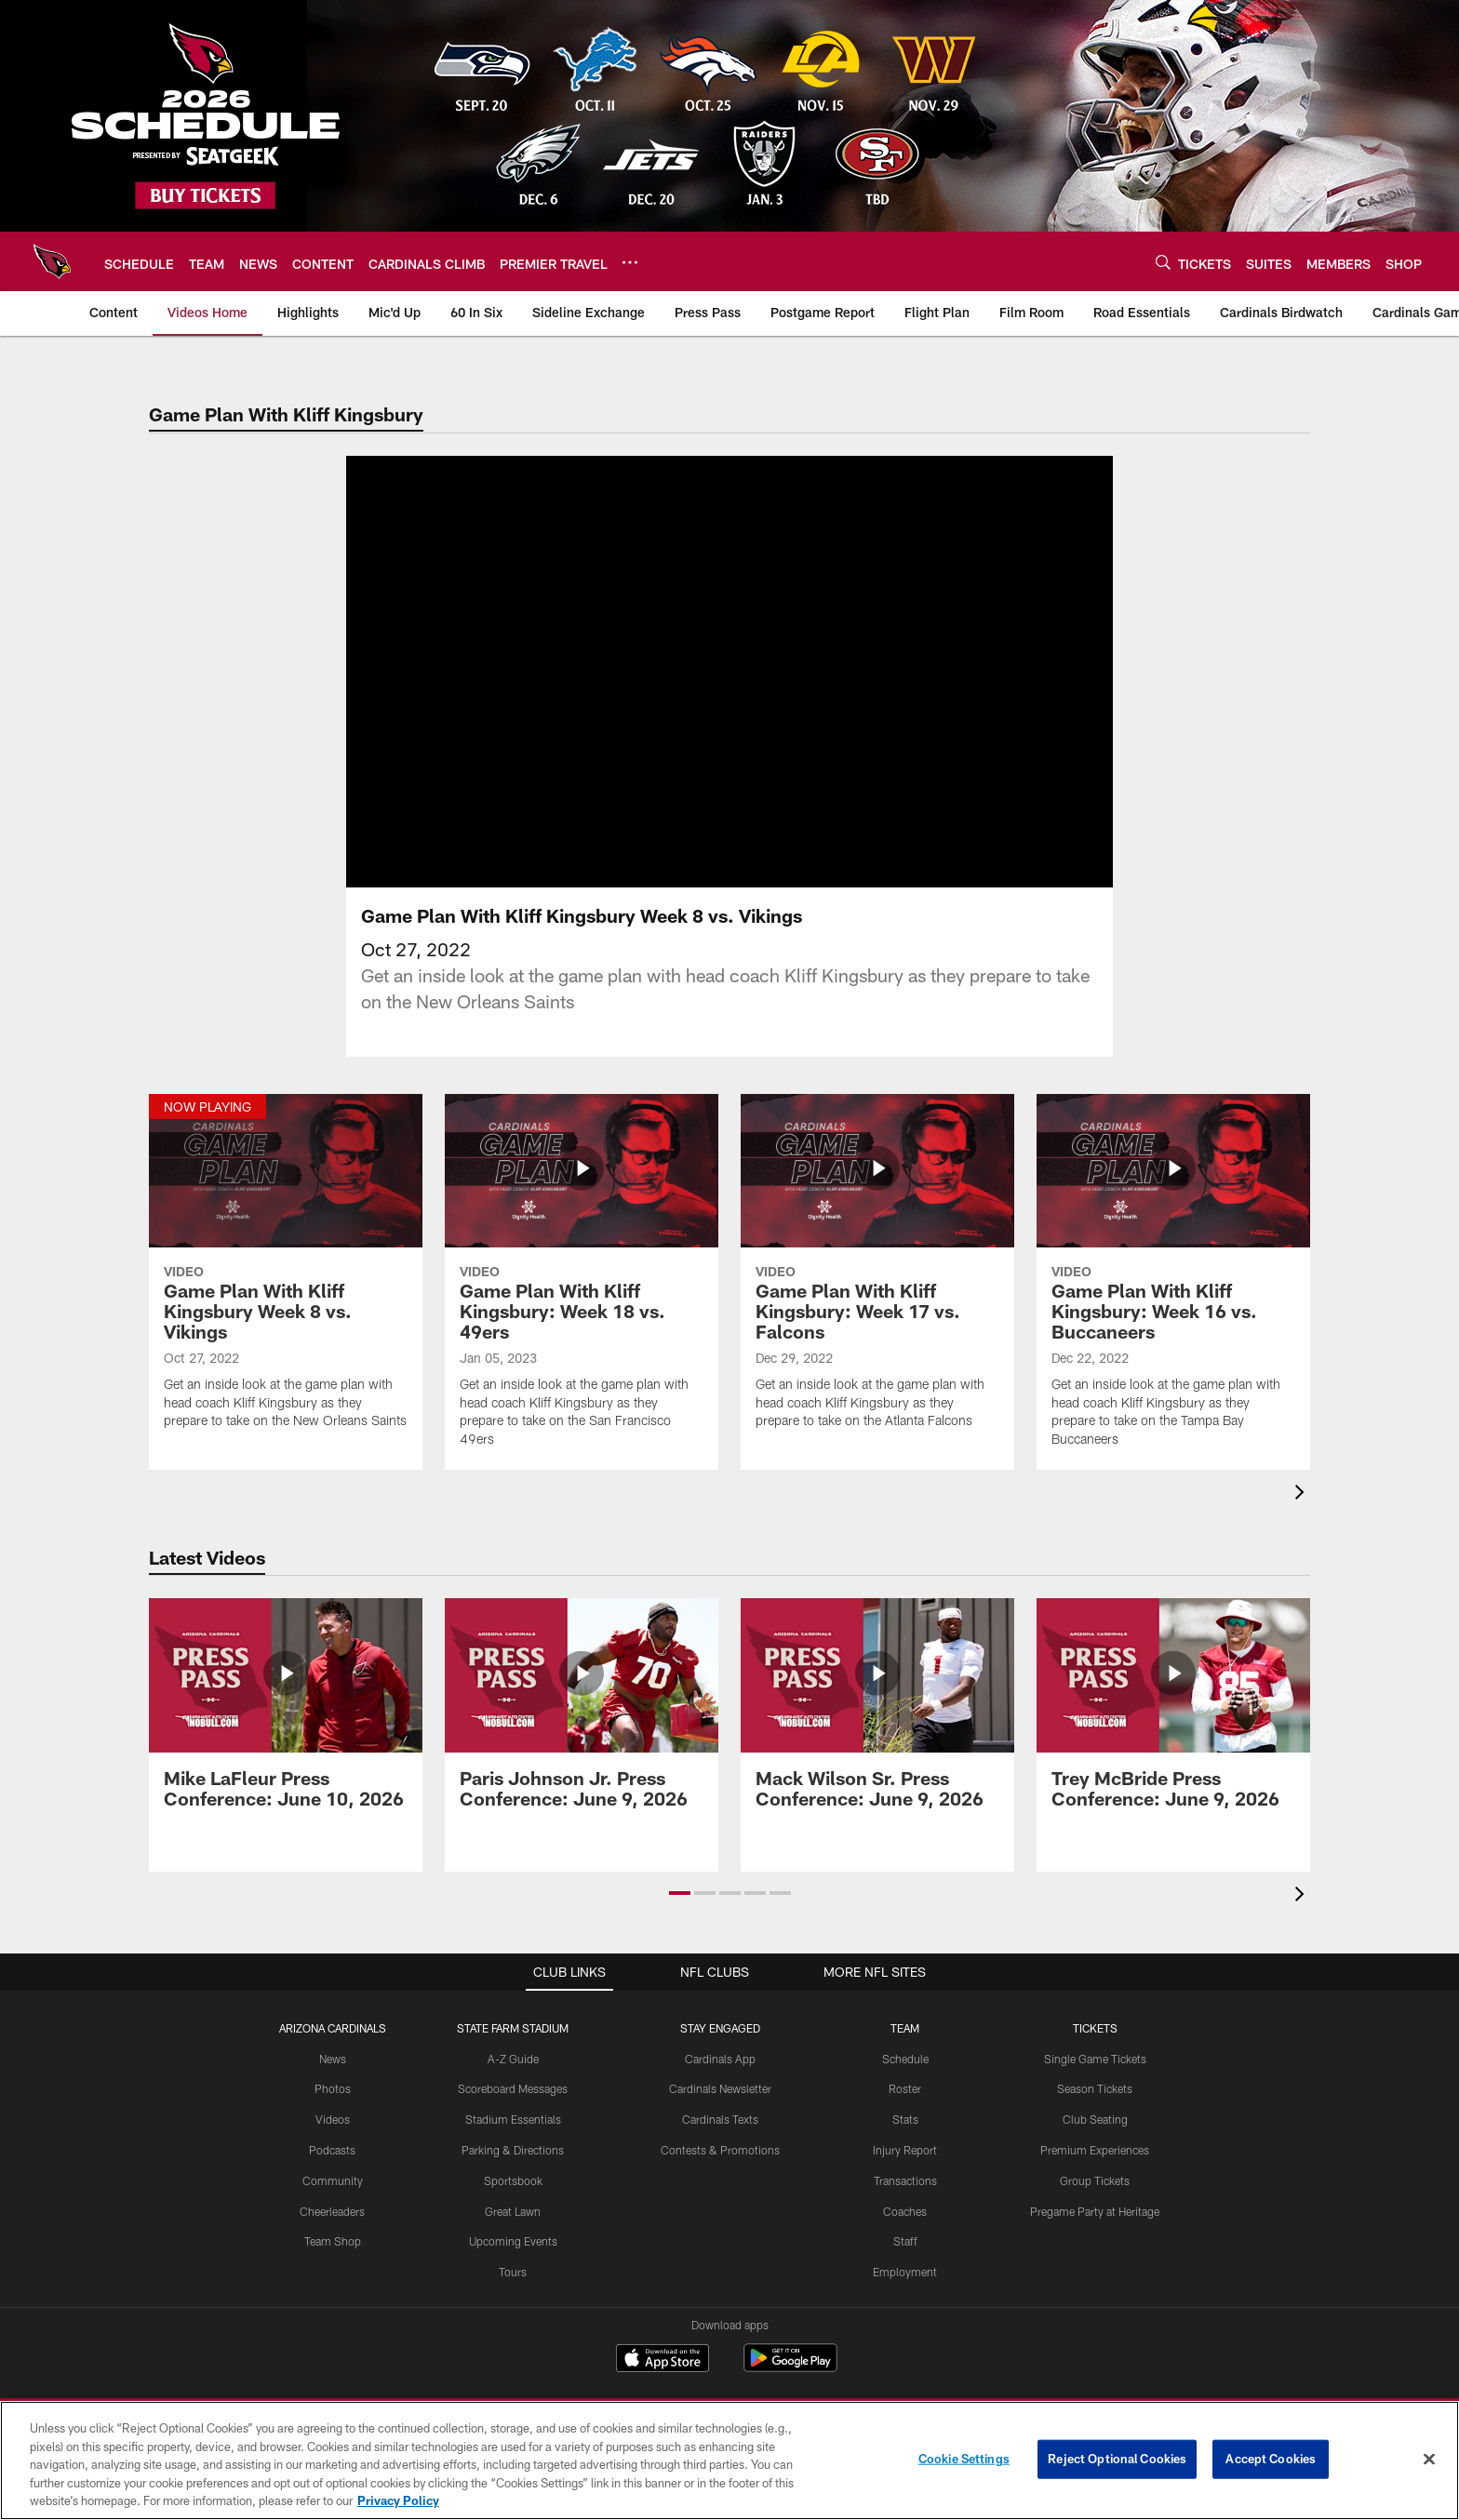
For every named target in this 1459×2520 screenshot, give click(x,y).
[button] (679, 1893)
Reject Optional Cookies (1117, 2458)
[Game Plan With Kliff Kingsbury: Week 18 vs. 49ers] (581, 1282)
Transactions (905, 2180)
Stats (905, 2119)
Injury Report (905, 2149)
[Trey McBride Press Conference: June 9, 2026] (1173, 1714)
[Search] (1163, 261)
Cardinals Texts (720, 2119)
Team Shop (332, 2240)
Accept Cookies (1270, 2458)
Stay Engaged (720, 2027)
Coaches (905, 2211)
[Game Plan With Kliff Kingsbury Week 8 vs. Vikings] (285, 1273)
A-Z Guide (513, 2058)
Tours (513, 2271)
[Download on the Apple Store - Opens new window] (662, 2360)
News (332, 2058)
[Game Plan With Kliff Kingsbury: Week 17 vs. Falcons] (877, 1273)
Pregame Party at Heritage (1094, 2211)
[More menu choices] (629, 262)
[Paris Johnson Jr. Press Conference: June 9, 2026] (581, 1714)
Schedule (905, 2058)
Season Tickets (1094, 2088)
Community (332, 2180)
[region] (729, 2460)
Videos (332, 2119)
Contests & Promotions (720, 2149)
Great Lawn (513, 2211)
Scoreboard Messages (513, 2088)
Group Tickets (1095, 2180)
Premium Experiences (1094, 2149)
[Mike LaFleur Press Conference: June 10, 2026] (285, 1714)
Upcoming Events (513, 2240)
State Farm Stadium (513, 2027)
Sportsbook (513, 2180)
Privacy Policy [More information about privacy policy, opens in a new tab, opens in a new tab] (398, 2500)
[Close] (1429, 2459)
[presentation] (1302, 1494)
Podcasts (332, 2149)
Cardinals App (720, 2058)
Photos (333, 2088)
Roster (905, 2088)
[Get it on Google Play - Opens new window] (790, 2367)
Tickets (1095, 2027)
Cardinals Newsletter (720, 2088)
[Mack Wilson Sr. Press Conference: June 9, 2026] (877, 1714)
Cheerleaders (332, 2211)
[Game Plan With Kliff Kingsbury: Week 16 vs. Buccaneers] (1173, 1282)
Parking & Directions (513, 2149)
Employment (905, 2271)
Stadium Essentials (513, 2119)
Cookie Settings (964, 2458)
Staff (905, 2240)
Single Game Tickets (1095, 2058)
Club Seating (1095, 2119)
